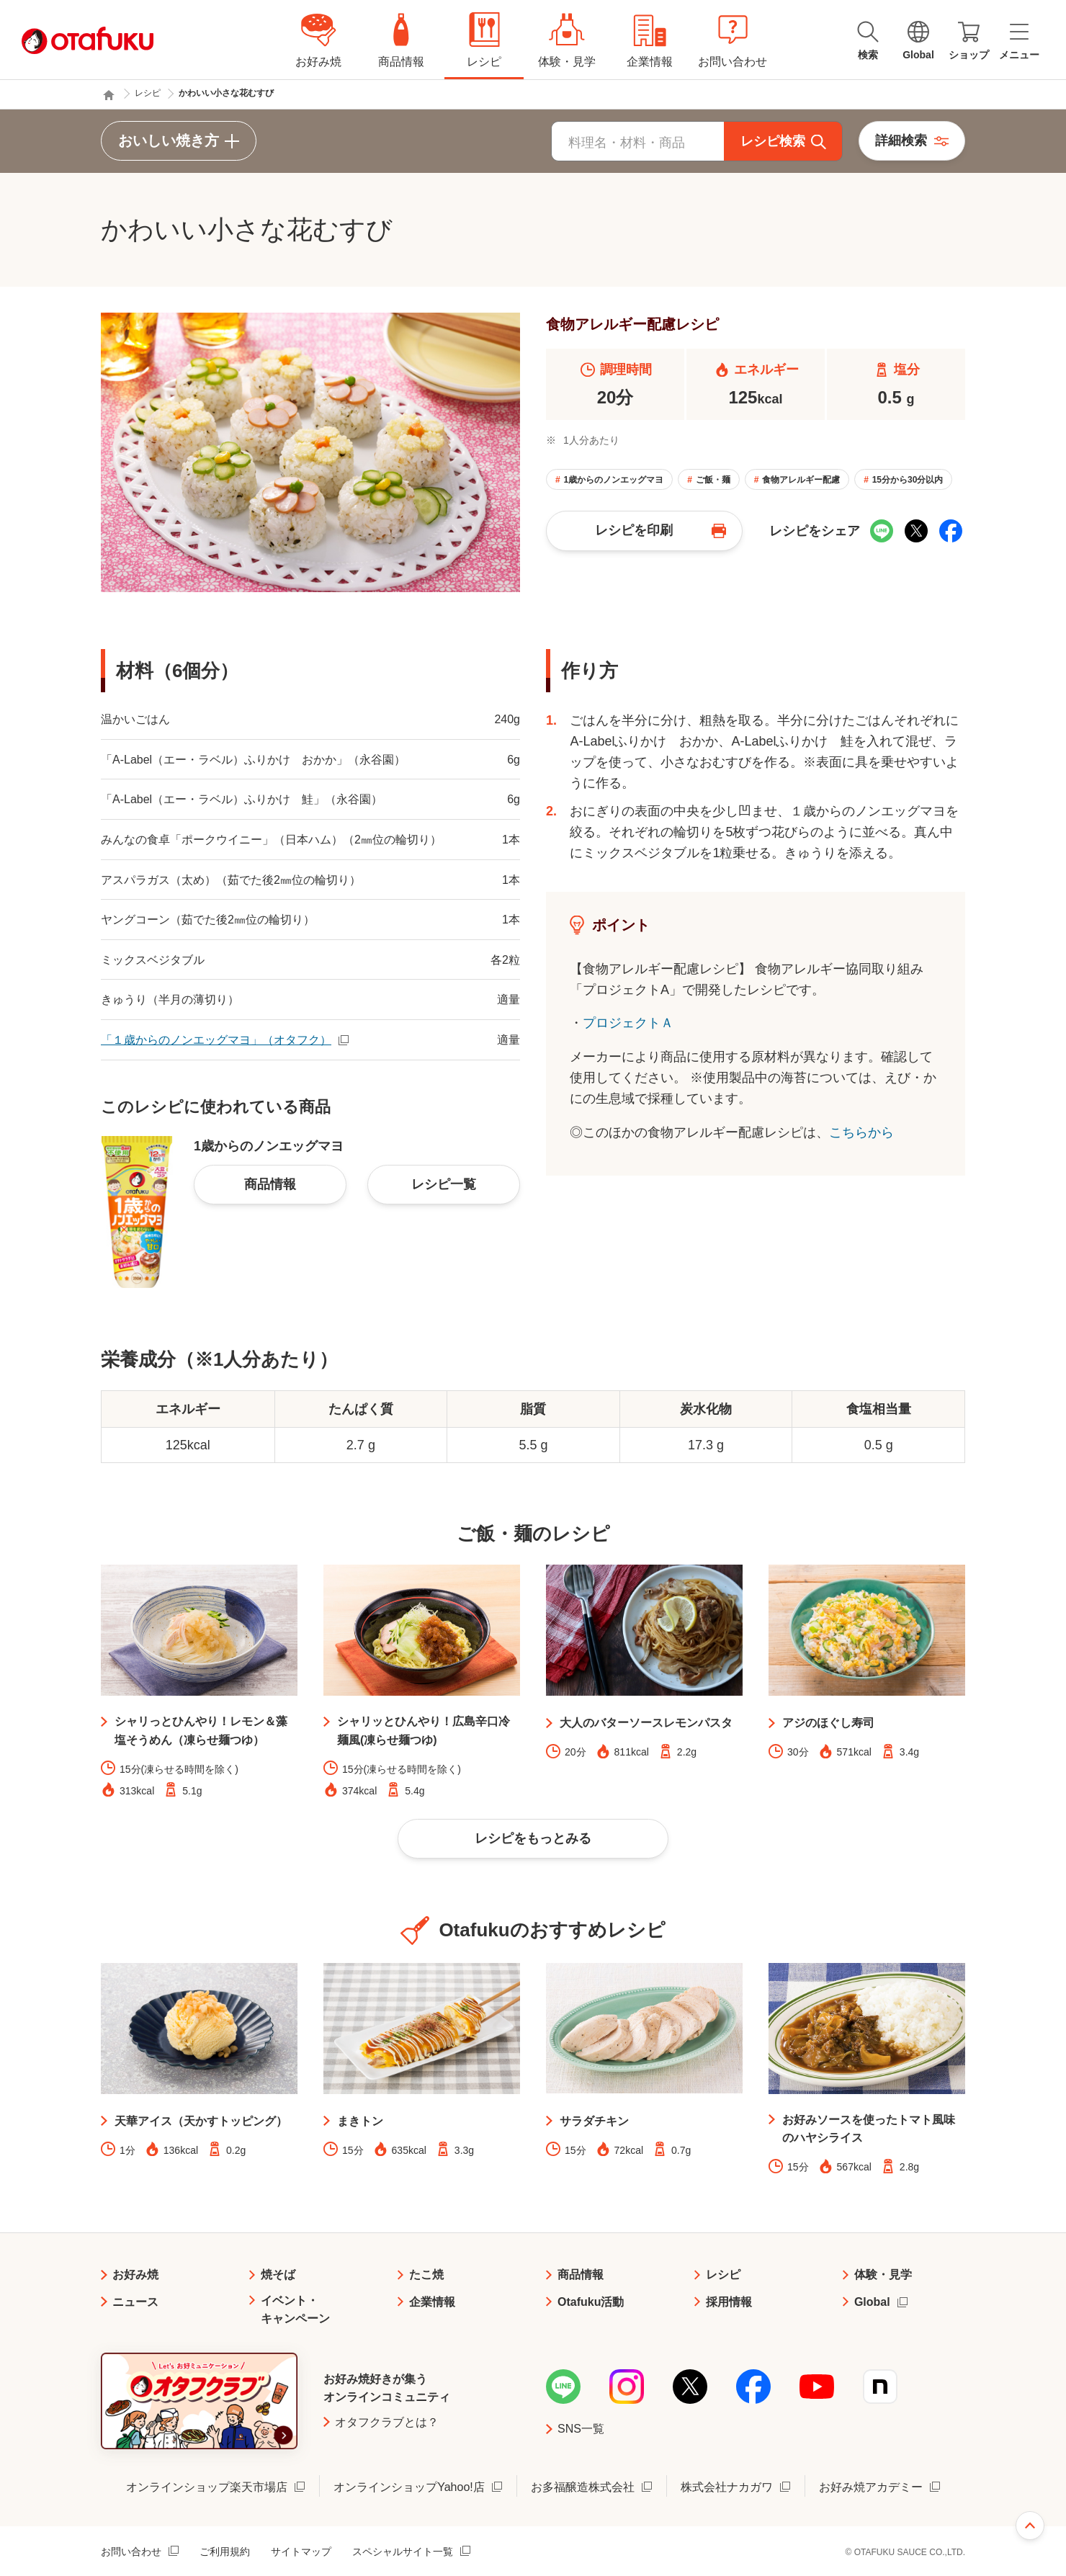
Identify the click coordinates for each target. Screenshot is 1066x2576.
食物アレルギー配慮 (801, 480)
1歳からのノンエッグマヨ (613, 480)
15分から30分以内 (908, 480)
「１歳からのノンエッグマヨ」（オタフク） (216, 1040)
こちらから (861, 1132)
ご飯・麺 (713, 480)
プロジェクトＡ (628, 1023)
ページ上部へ (1030, 2525)
